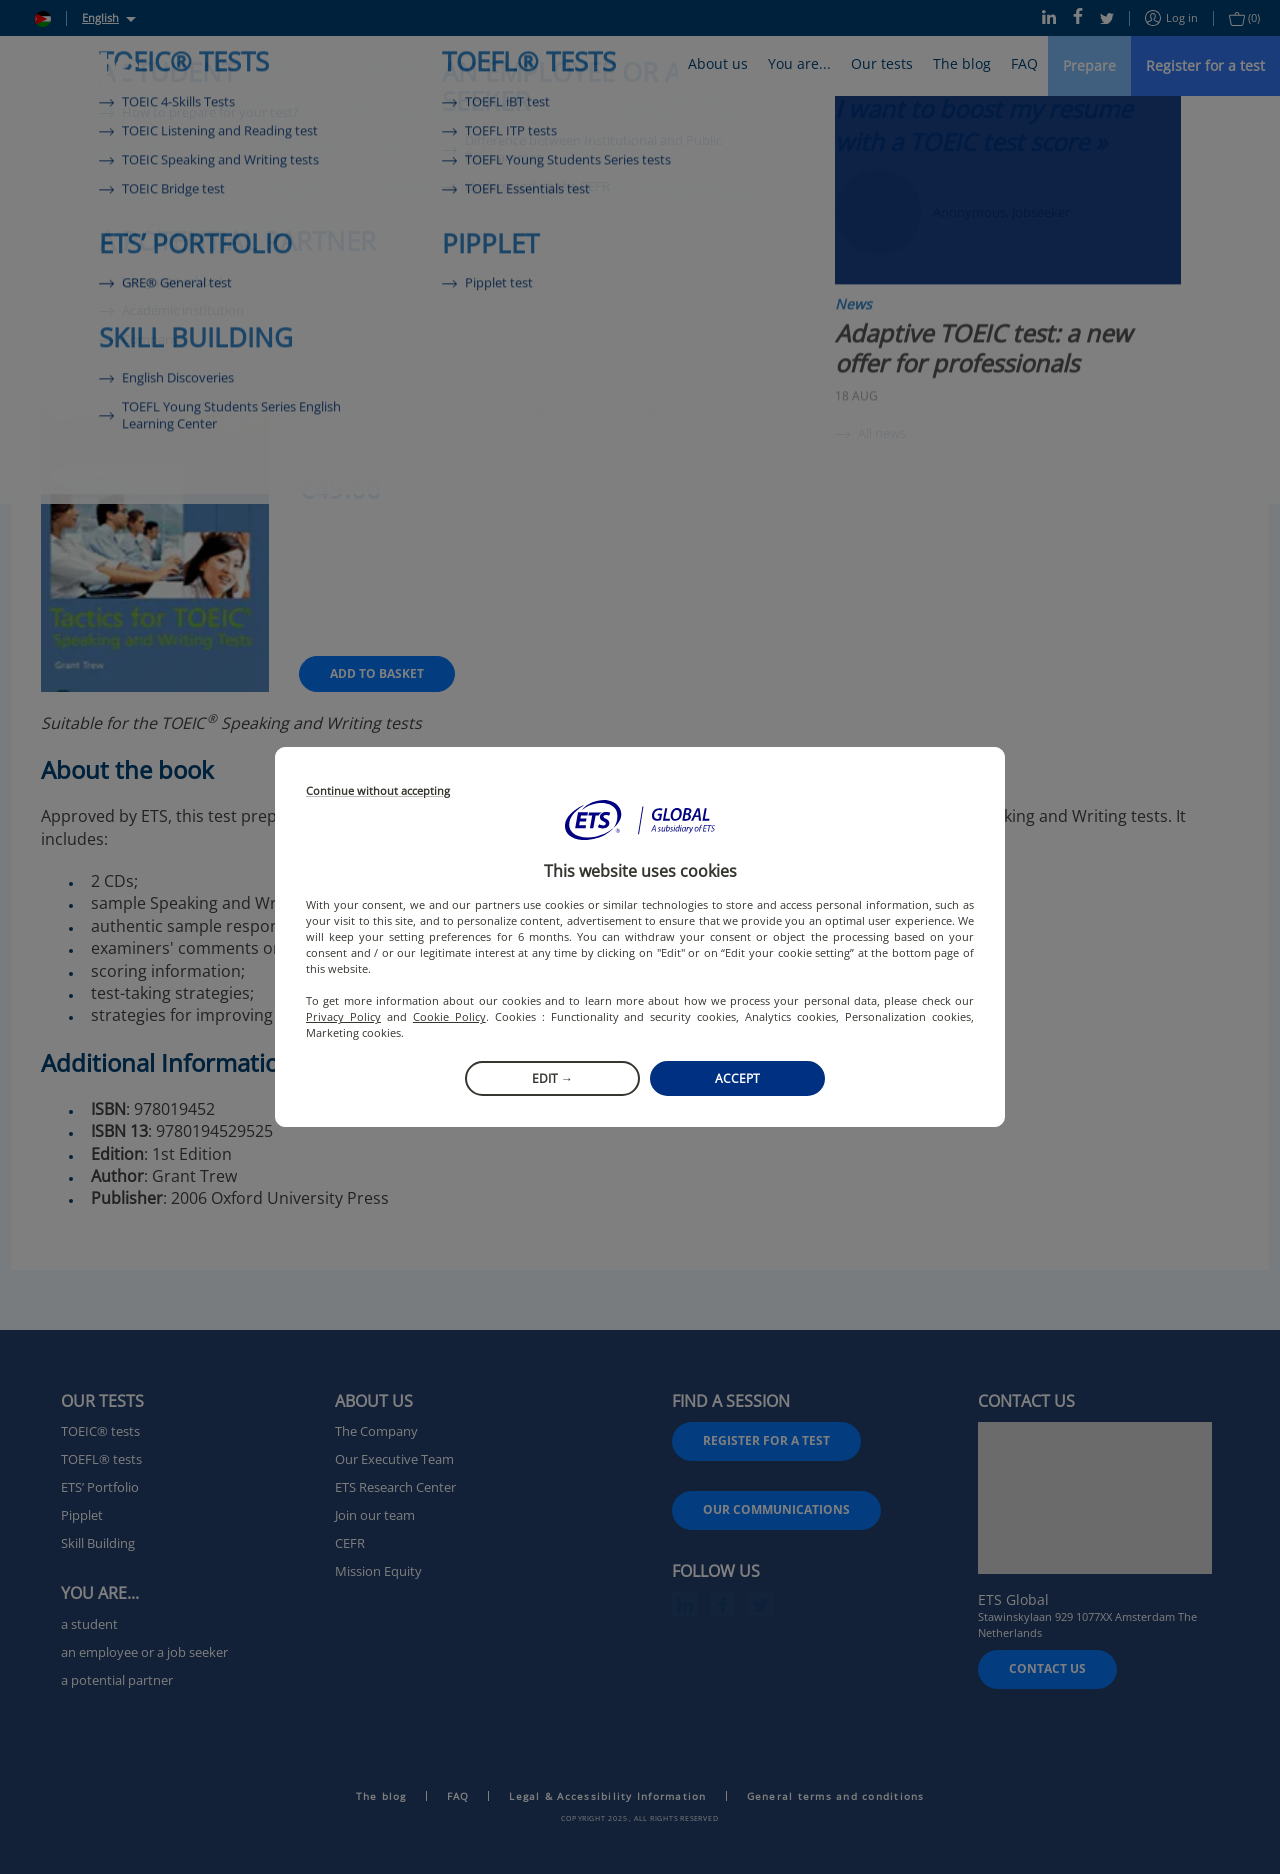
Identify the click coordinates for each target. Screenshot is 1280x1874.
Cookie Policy (449, 1016)
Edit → (552, 1078)
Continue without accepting (378, 791)
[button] (640, 820)
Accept (737, 1078)
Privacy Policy (343, 1016)
